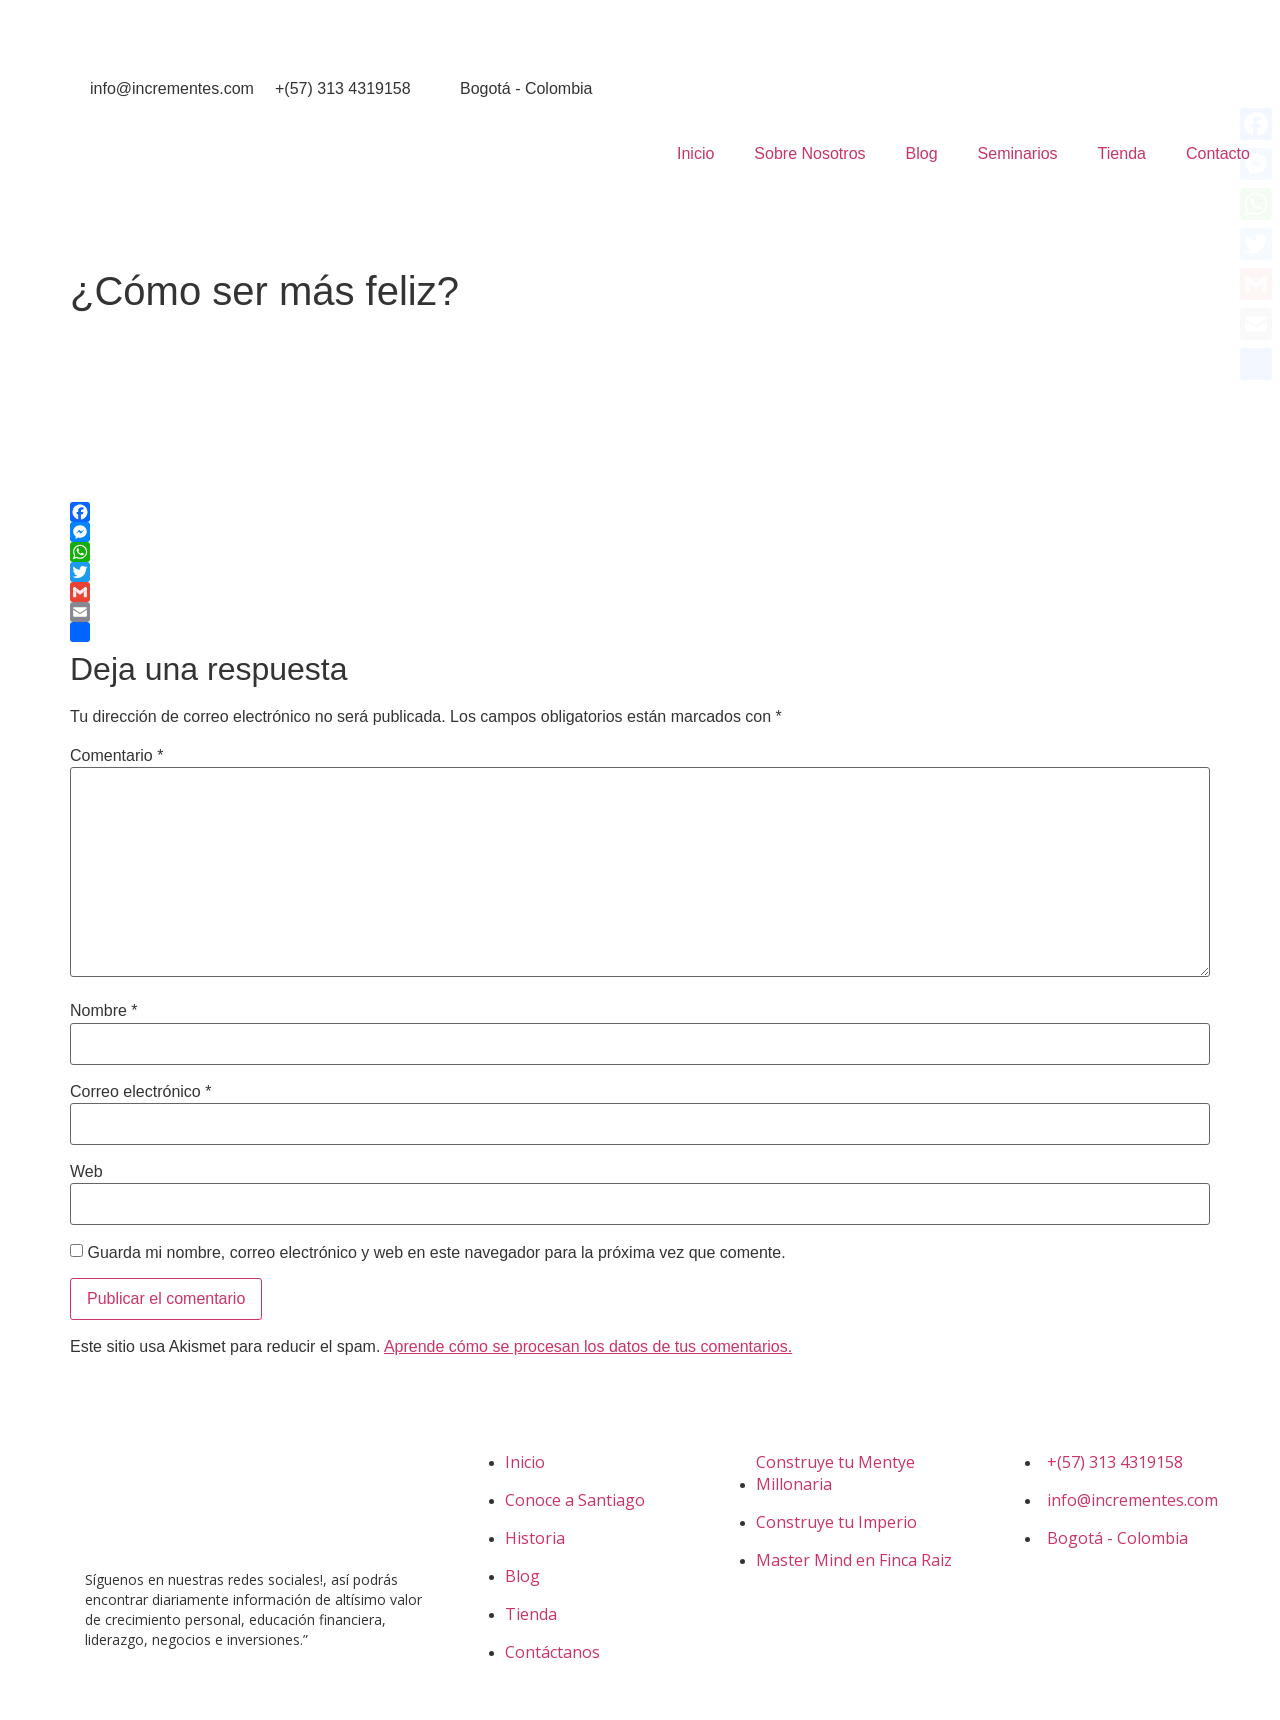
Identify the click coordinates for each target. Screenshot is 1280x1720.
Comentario (116, 756)
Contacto (1218, 153)
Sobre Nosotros (809, 153)
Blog (922, 153)
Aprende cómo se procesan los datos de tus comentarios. (588, 1346)
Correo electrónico (140, 1092)
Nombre (104, 1011)
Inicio (695, 153)
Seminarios (1018, 153)
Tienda (1122, 153)
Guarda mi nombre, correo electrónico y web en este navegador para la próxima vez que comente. (436, 1253)
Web (86, 1172)
